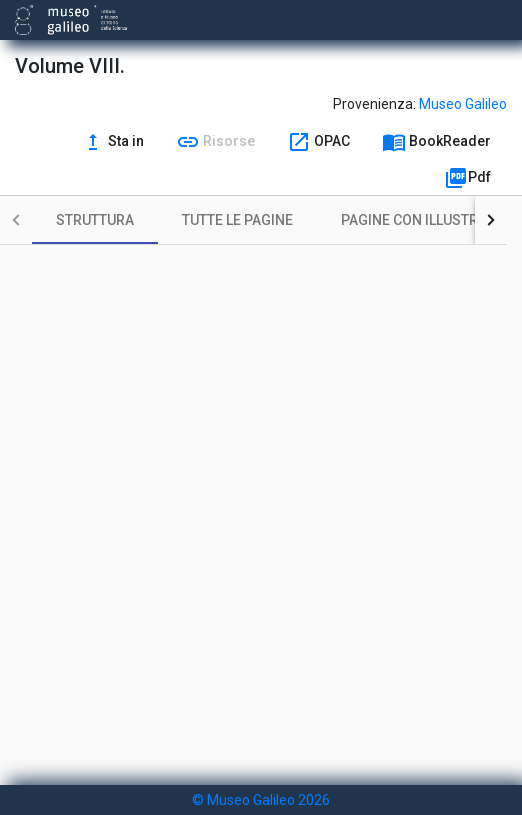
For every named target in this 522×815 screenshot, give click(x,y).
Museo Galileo (463, 104)
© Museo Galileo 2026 (261, 800)
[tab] (95, 220)
